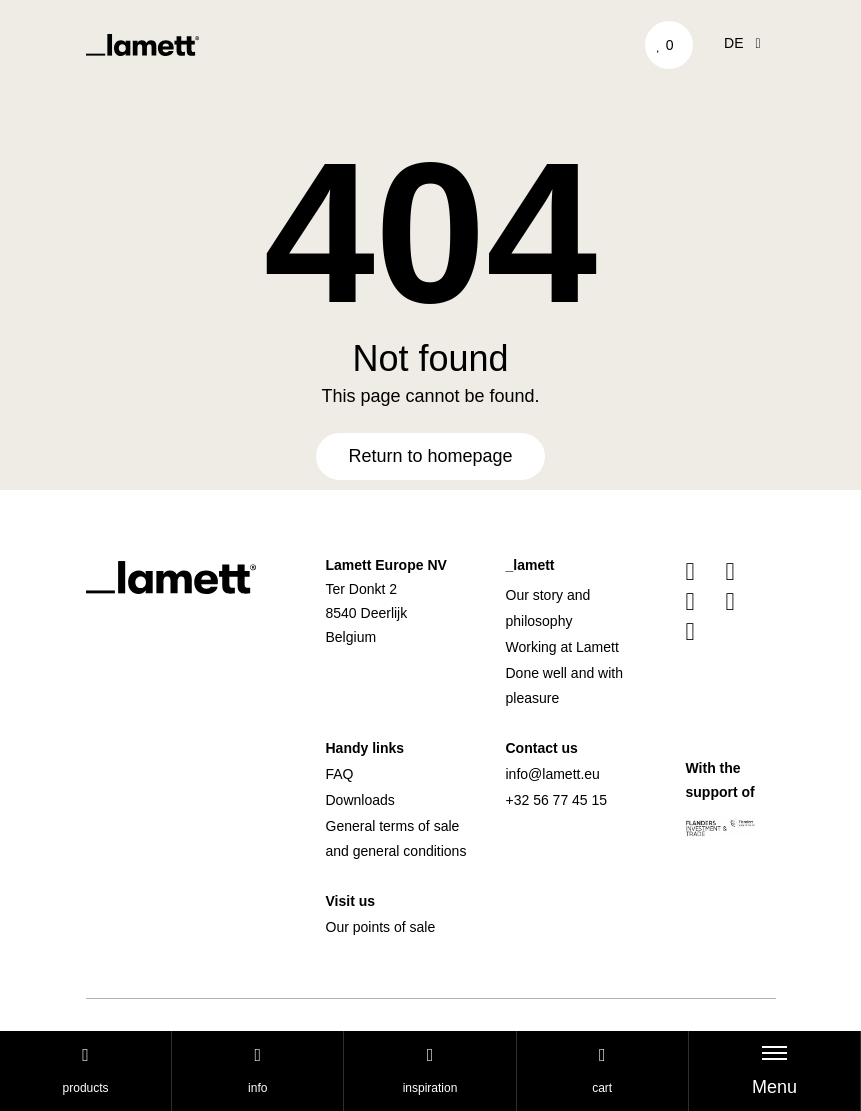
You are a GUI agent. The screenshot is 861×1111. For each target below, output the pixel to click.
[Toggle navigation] (774, 1071)
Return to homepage (430, 456)
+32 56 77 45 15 (557, 800)
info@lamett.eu (553, 774)
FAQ (340, 774)
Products (86, 1070)
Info (257, 1070)
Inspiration (430, 1070)
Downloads (360, 800)
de (742, 43)
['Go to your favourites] (669, 45)
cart (602, 1070)
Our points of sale (381, 927)
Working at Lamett (562, 647)
